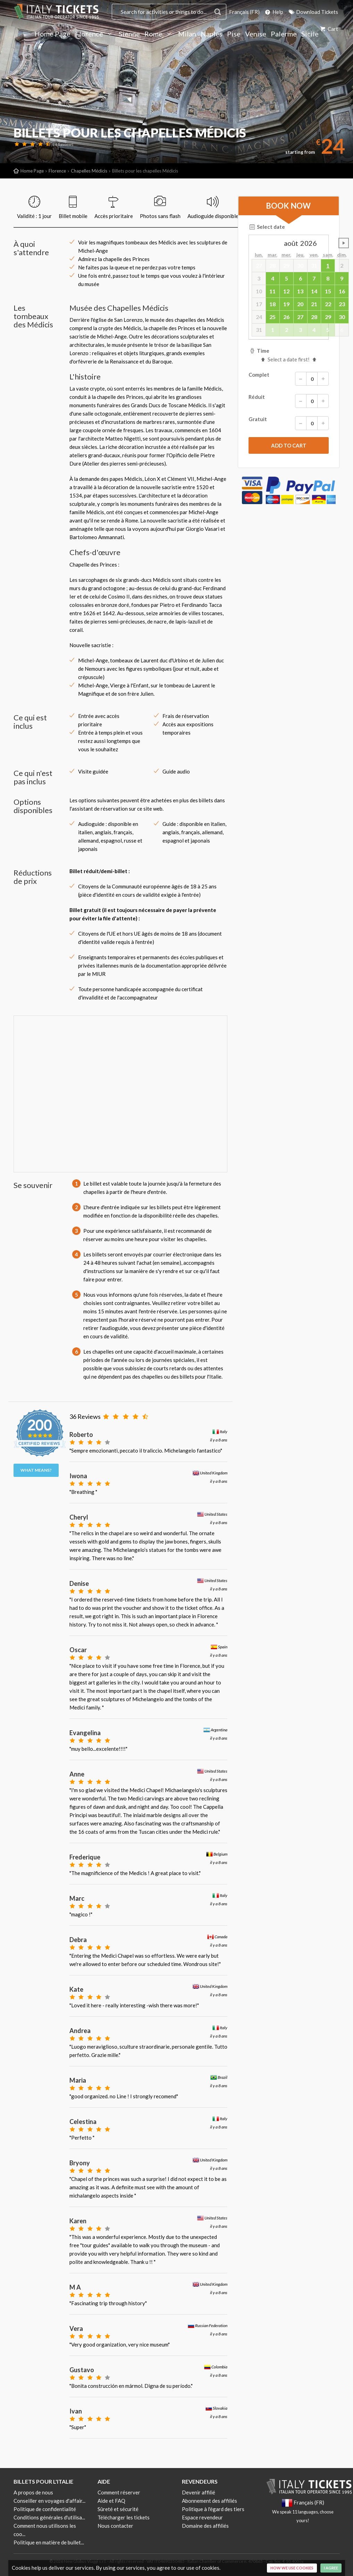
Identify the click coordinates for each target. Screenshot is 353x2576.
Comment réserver (119, 2492)
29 (328, 316)
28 (314, 316)
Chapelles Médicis (89, 171)
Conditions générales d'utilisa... (49, 2517)
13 (300, 291)
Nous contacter (115, 2526)
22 (328, 304)
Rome (159, 34)
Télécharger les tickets (124, 2517)
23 (342, 304)
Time (259, 350)
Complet (289, 379)
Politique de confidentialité (45, 2509)
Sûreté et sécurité (118, 2509)
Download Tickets (313, 12)
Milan (187, 34)
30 (342, 316)
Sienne (129, 34)
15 (328, 291)
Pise (234, 34)
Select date (267, 226)
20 (300, 304)
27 (300, 316)
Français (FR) (244, 12)
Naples (211, 34)
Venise (255, 34)
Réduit (289, 401)
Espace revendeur (202, 2517)
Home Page (52, 34)
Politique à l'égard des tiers (213, 2509)
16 (342, 291)
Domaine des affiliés (205, 2526)
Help (273, 12)
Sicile (310, 34)
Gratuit (289, 423)
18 (272, 304)
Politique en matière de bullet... (49, 2542)
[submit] (289, 445)
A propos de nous (33, 2492)
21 (314, 304)
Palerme (284, 34)
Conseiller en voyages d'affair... (49, 2501)
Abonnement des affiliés (209, 2501)
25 (272, 316)
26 (286, 316)
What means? (36, 1470)
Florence (94, 34)
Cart (328, 29)
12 (286, 291)
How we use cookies (291, 2568)
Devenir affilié (198, 2492)
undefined (343, 243)
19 (286, 304)
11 (272, 291)
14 (314, 291)
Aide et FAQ (111, 2501)
